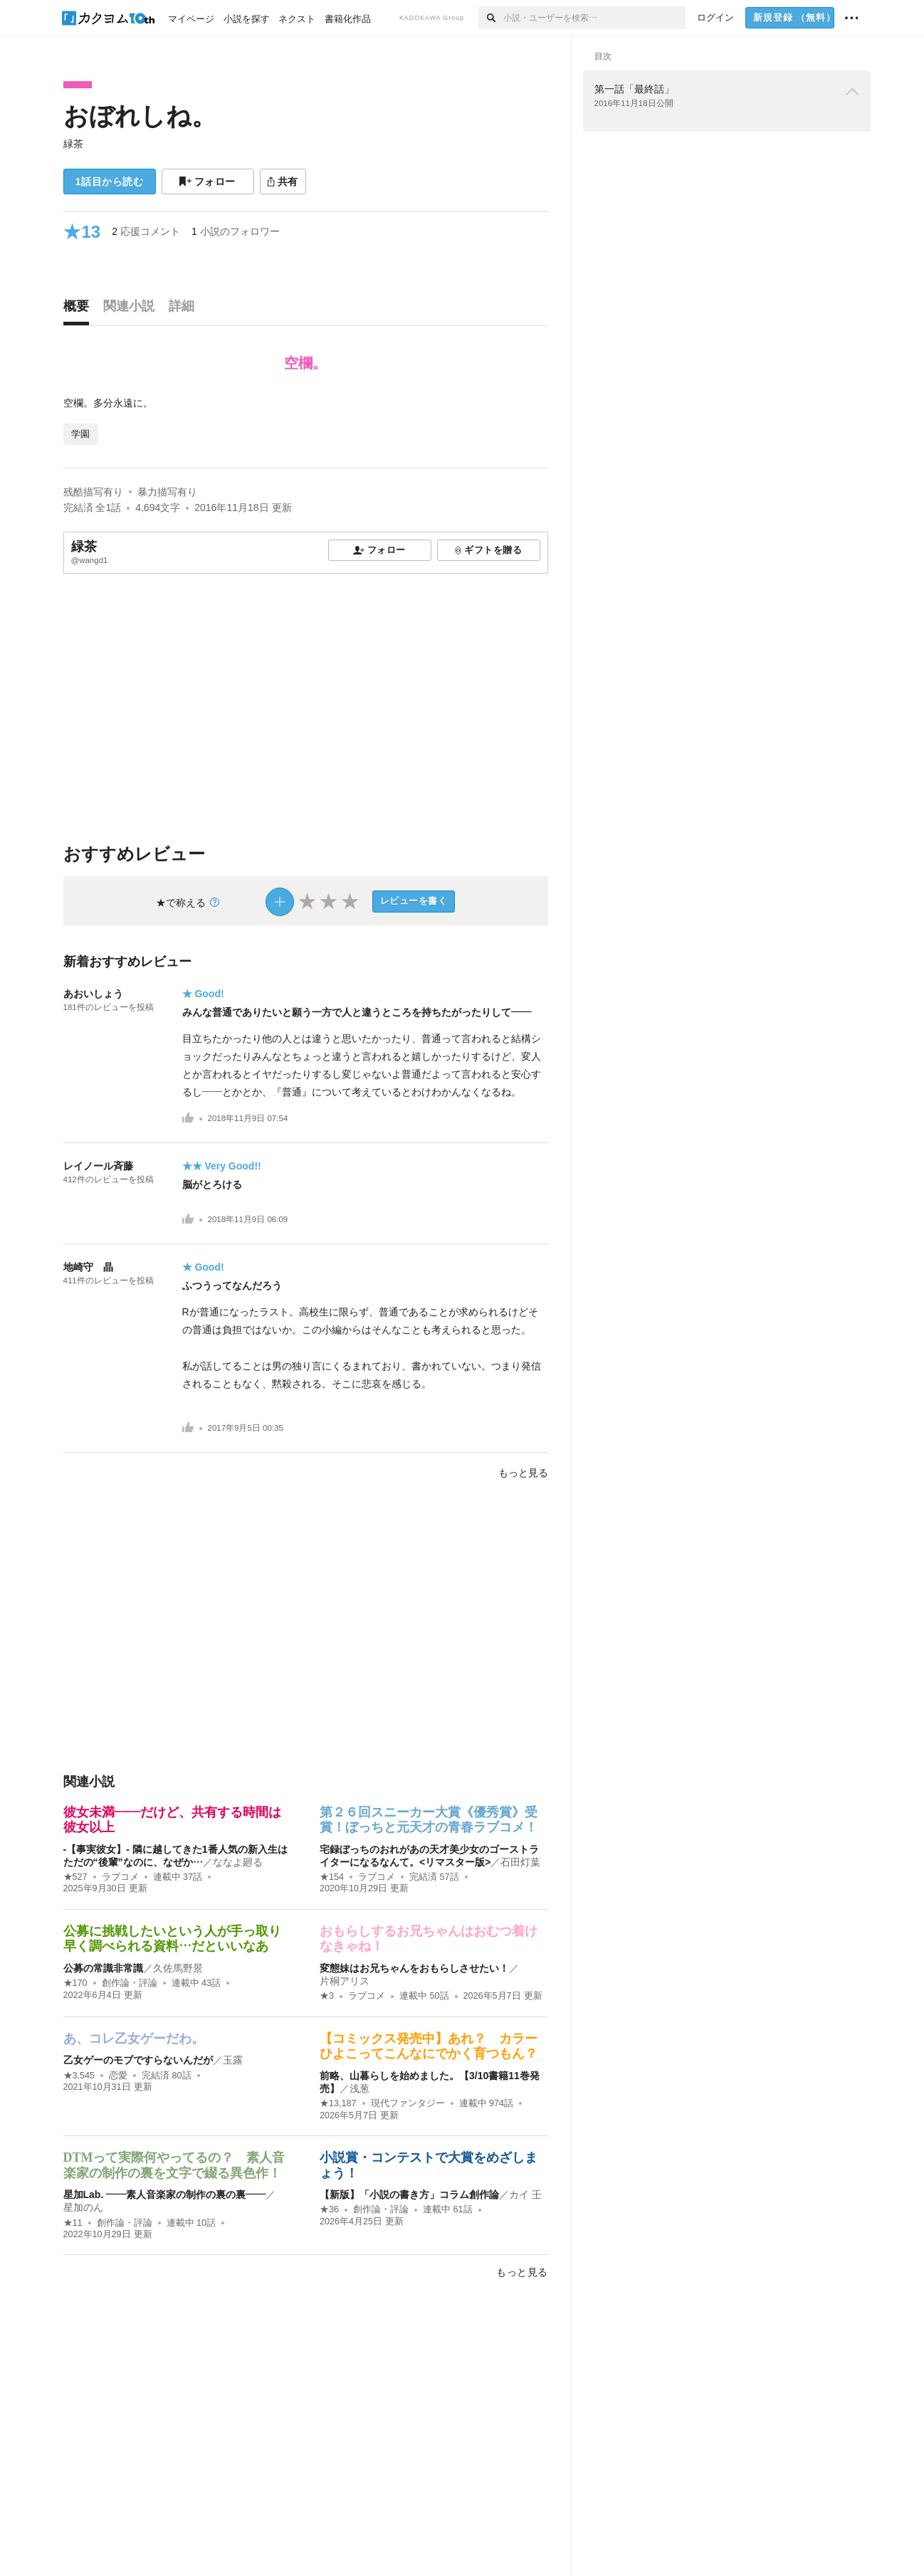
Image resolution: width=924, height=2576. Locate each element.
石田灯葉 (520, 1862)
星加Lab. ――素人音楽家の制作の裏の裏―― (164, 2194)
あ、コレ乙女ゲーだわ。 (133, 2038)
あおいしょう (93, 993)
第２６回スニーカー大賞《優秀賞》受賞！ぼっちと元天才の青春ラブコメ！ (428, 1820)
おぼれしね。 (139, 116)
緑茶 (73, 143)
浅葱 (359, 2088)
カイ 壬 (525, 2194)
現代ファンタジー (408, 2103)
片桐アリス (344, 1981)
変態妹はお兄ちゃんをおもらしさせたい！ (414, 1968)
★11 (73, 2223)
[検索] (490, 17)
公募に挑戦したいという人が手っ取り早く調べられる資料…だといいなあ (172, 1939)
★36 (329, 2209)
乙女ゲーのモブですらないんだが (138, 2060)
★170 (75, 1983)
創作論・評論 (129, 1983)
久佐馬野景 (178, 1968)
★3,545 (79, 2076)
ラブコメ (120, 1877)
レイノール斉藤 (98, 1166)
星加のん (83, 2207)
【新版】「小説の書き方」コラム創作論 (409, 2194)
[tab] (79, 309)
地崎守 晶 (93, 1267)
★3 (327, 1996)
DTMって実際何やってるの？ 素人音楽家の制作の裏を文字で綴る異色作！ (174, 2165)
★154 (332, 1877)
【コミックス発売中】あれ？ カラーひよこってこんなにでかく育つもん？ (428, 2046)
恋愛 (118, 2076)
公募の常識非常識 (103, 1968)
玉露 (233, 2060)
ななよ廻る (238, 1862)
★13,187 (338, 2103)
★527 (75, 1877)
